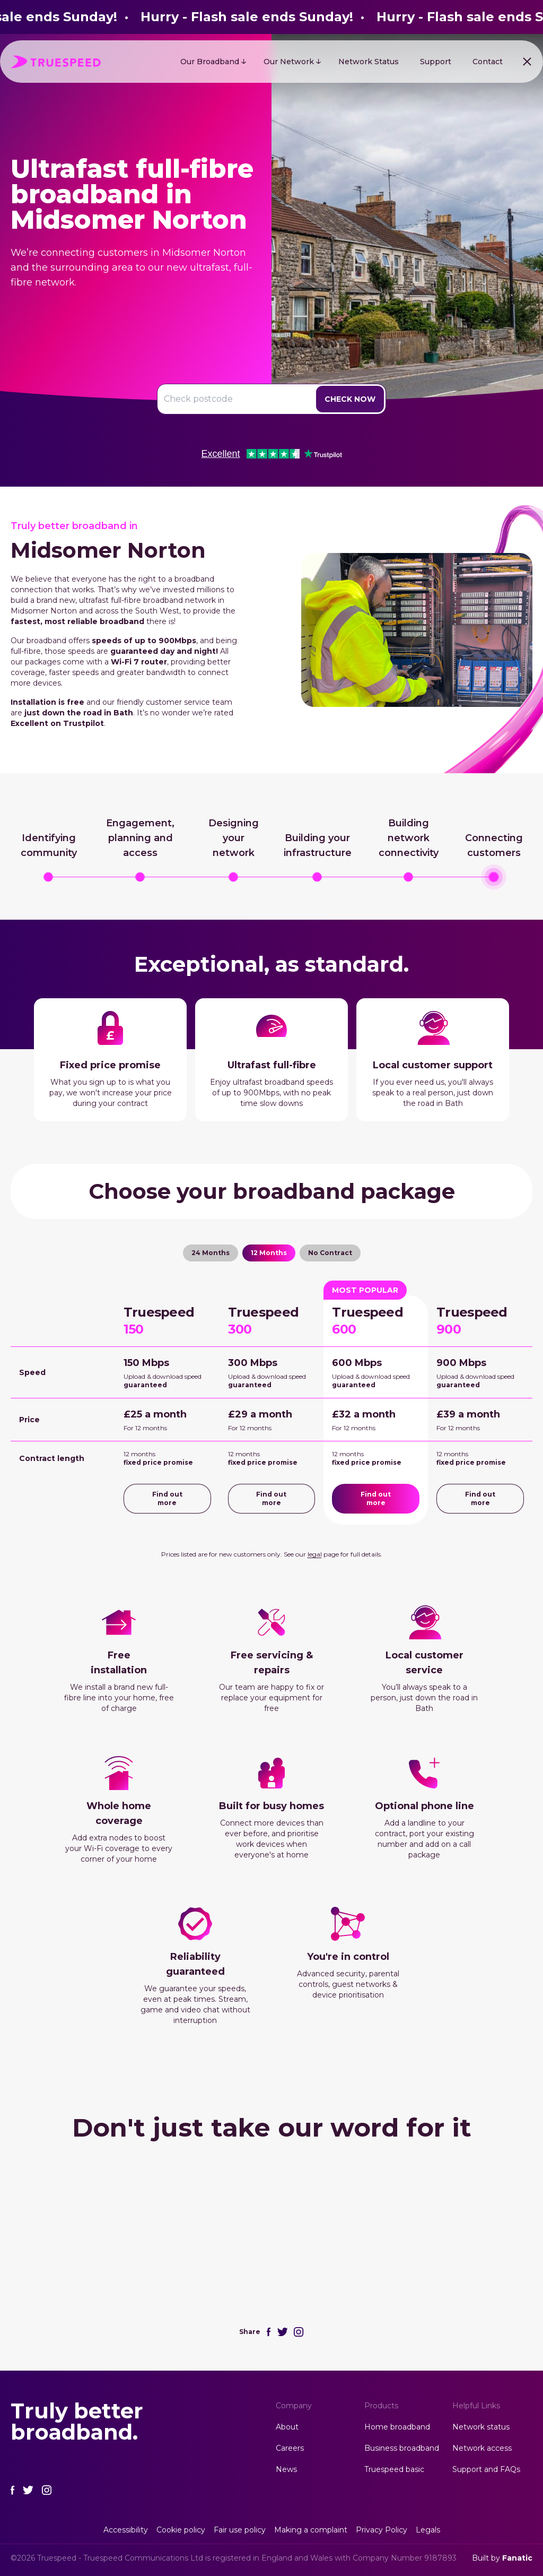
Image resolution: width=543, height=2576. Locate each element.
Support (435, 61)
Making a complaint (310, 2530)
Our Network (289, 61)
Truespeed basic (394, 2469)
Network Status (368, 61)
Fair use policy (240, 2530)
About (287, 2427)
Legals (428, 2530)
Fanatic (517, 2558)
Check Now (350, 399)
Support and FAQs (486, 2469)
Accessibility (125, 2530)
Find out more (167, 1498)
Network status (481, 2427)
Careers (290, 2448)
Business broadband (401, 2448)
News (286, 2469)
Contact (487, 61)
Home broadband (397, 2427)
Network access (482, 2448)
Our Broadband (209, 61)
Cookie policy (180, 2530)
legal (315, 1554)
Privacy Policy (381, 2530)
